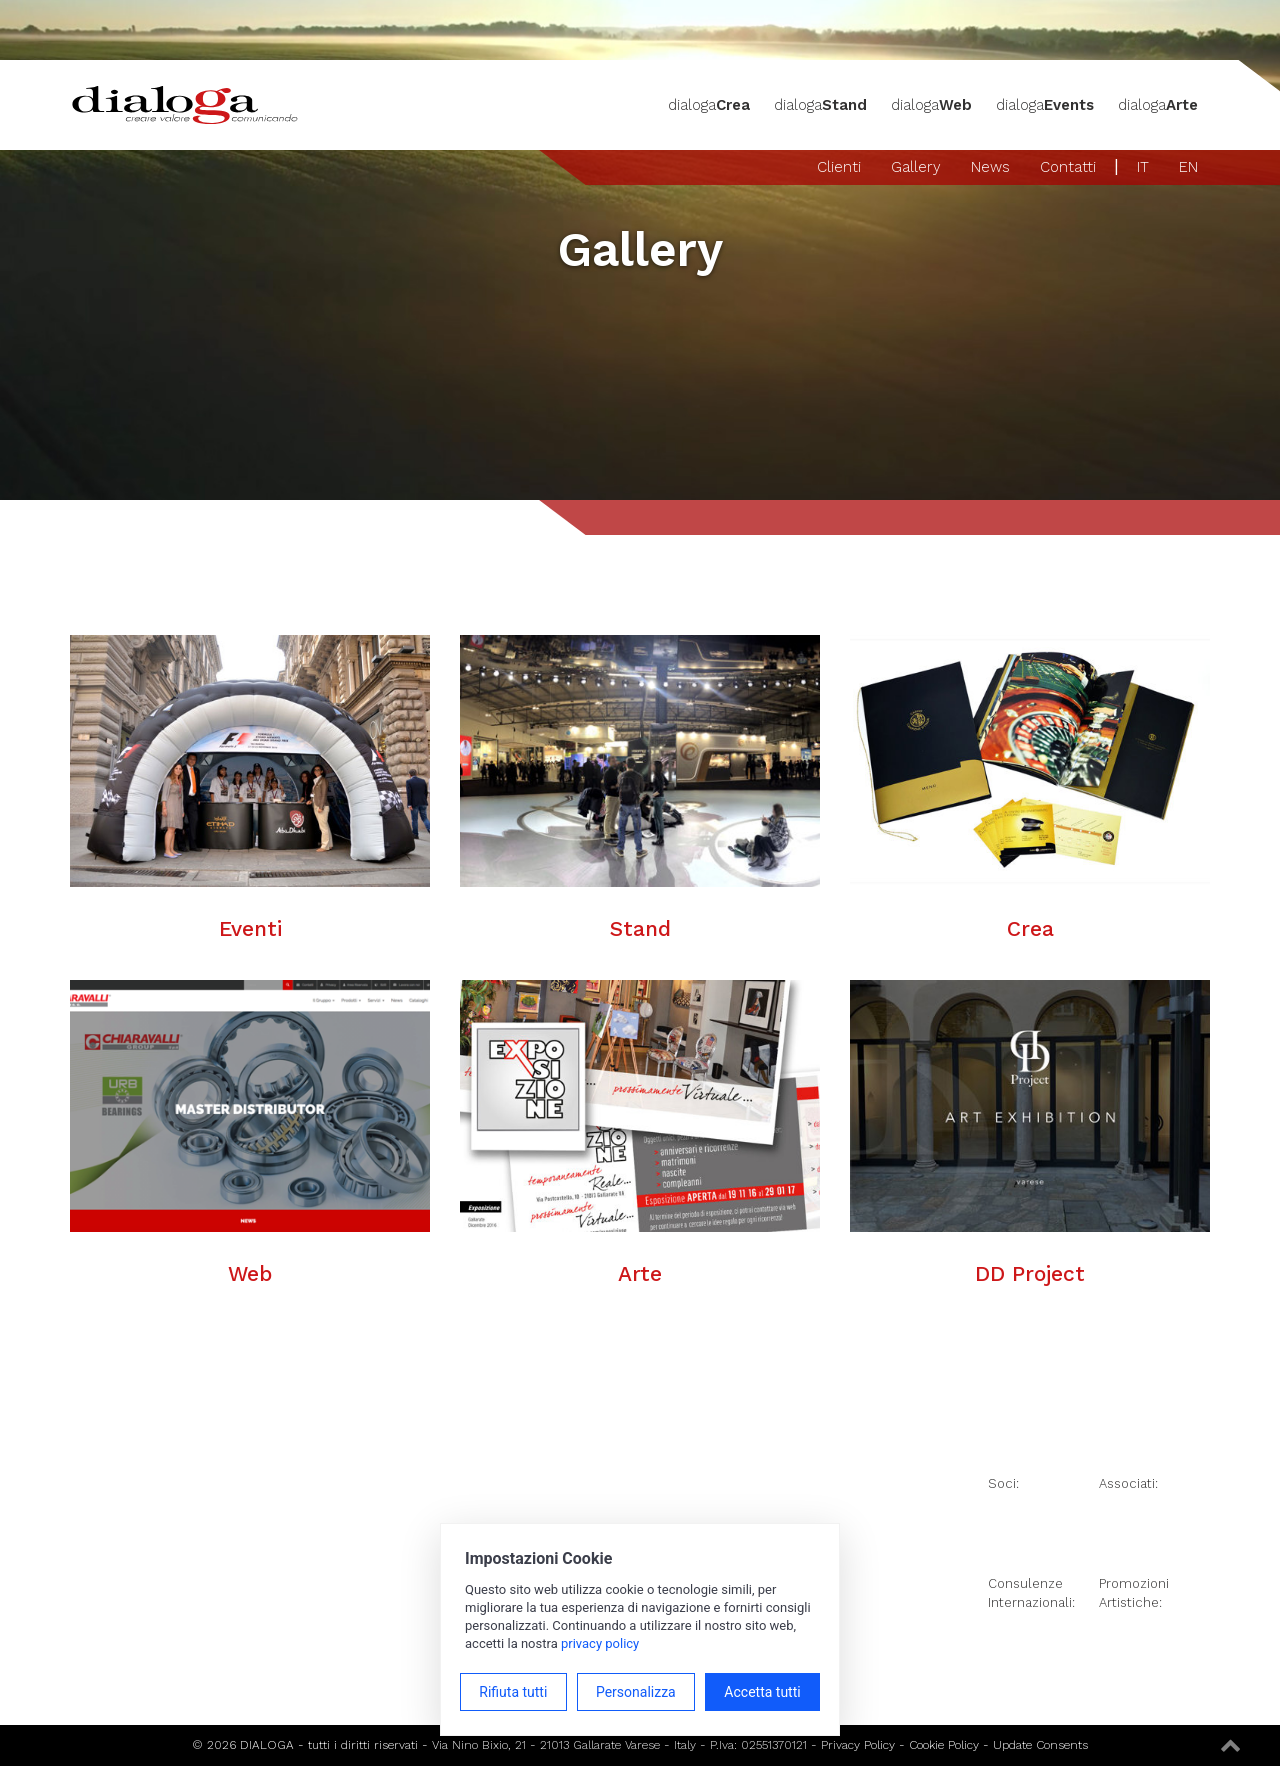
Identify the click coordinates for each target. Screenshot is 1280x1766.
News (990, 167)
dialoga (709, 105)
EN (1188, 167)
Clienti (839, 167)
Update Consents (1040, 1745)
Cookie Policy (944, 1745)
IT (1143, 167)
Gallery (916, 167)
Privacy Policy (858, 1745)
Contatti (1068, 167)
